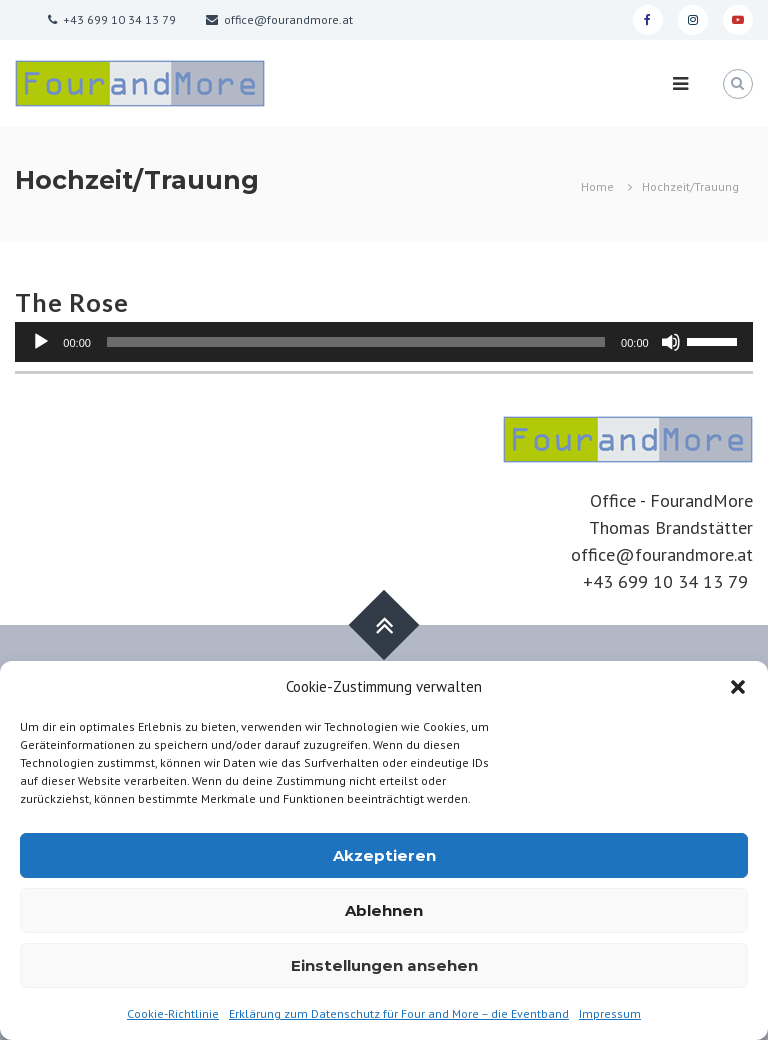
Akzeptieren (384, 855)
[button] (738, 687)
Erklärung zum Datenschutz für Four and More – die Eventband (399, 1013)
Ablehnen (384, 910)
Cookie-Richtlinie (173, 1013)
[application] (383, 342)
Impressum (610, 1013)
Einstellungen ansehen (384, 965)
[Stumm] (671, 342)
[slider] (356, 342)
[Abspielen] (41, 342)
